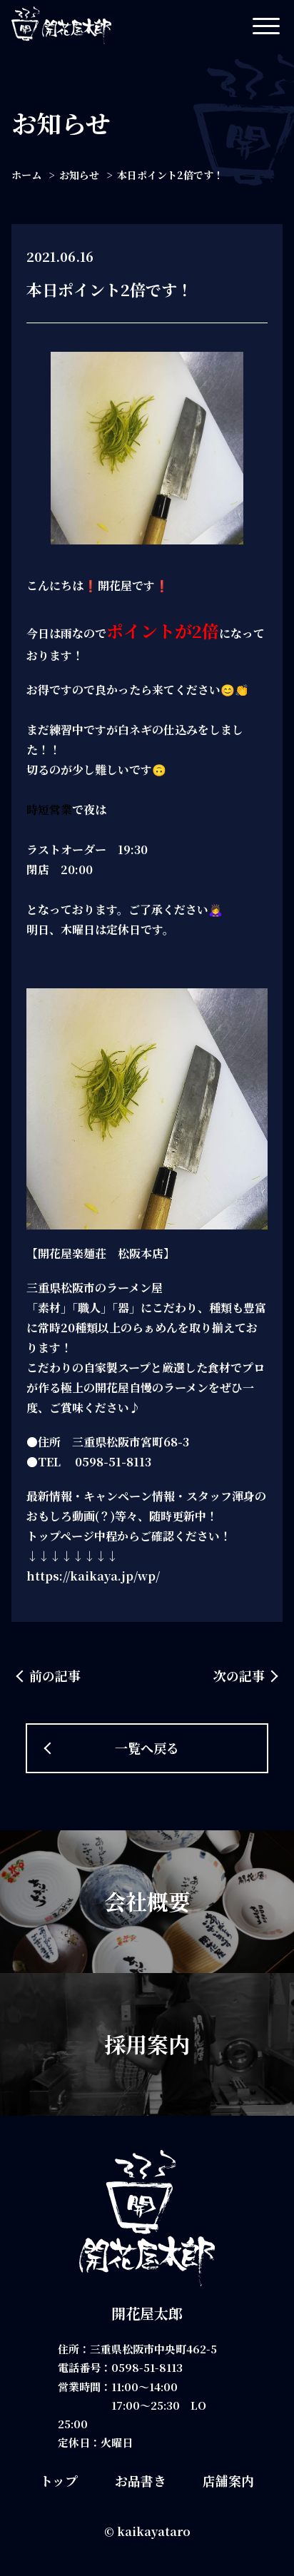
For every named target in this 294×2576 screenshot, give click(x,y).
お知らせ (79, 175)
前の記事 (55, 1675)
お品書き (140, 2480)
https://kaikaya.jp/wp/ (93, 1576)
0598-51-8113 (147, 2367)
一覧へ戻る (147, 1747)
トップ (59, 2480)
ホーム (26, 175)
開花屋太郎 (147, 2313)
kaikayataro (154, 2531)
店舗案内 (228, 2480)
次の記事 (239, 1675)
